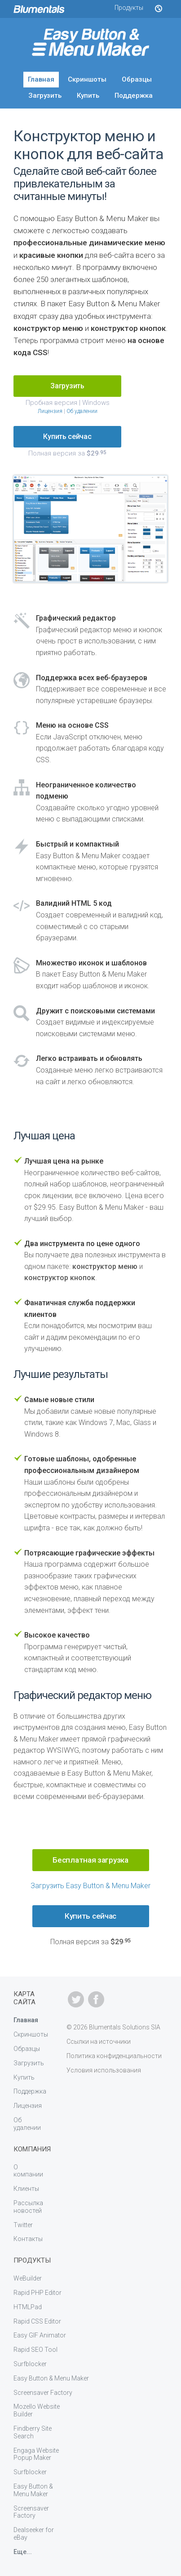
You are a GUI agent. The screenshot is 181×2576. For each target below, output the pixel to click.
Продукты (129, 7)
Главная (41, 79)
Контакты (28, 2238)
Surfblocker (30, 2363)
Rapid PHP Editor (37, 2292)
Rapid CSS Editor (37, 2321)
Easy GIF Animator (39, 2335)
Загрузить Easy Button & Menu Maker (90, 1885)
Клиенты (26, 2188)
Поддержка (134, 95)
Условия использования (103, 2070)
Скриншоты (87, 79)
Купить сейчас (67, 436)
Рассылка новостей (28, 2206)
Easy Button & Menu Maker (51, 2378)
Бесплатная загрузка (90, 1859)
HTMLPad (27, 2307)
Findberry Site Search (32, 2432)
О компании (28, 2170)
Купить (88, 95)
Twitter (23, 2224)
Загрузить (45, 95)
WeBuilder (27, 2278)
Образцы (137, 79)
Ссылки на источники (98, 2041)
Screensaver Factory (42, 2392)
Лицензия (50, 411)
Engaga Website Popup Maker (36, 2454)
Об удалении (81, 411)
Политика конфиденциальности (114, 2055)
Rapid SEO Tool (35, 2349)
